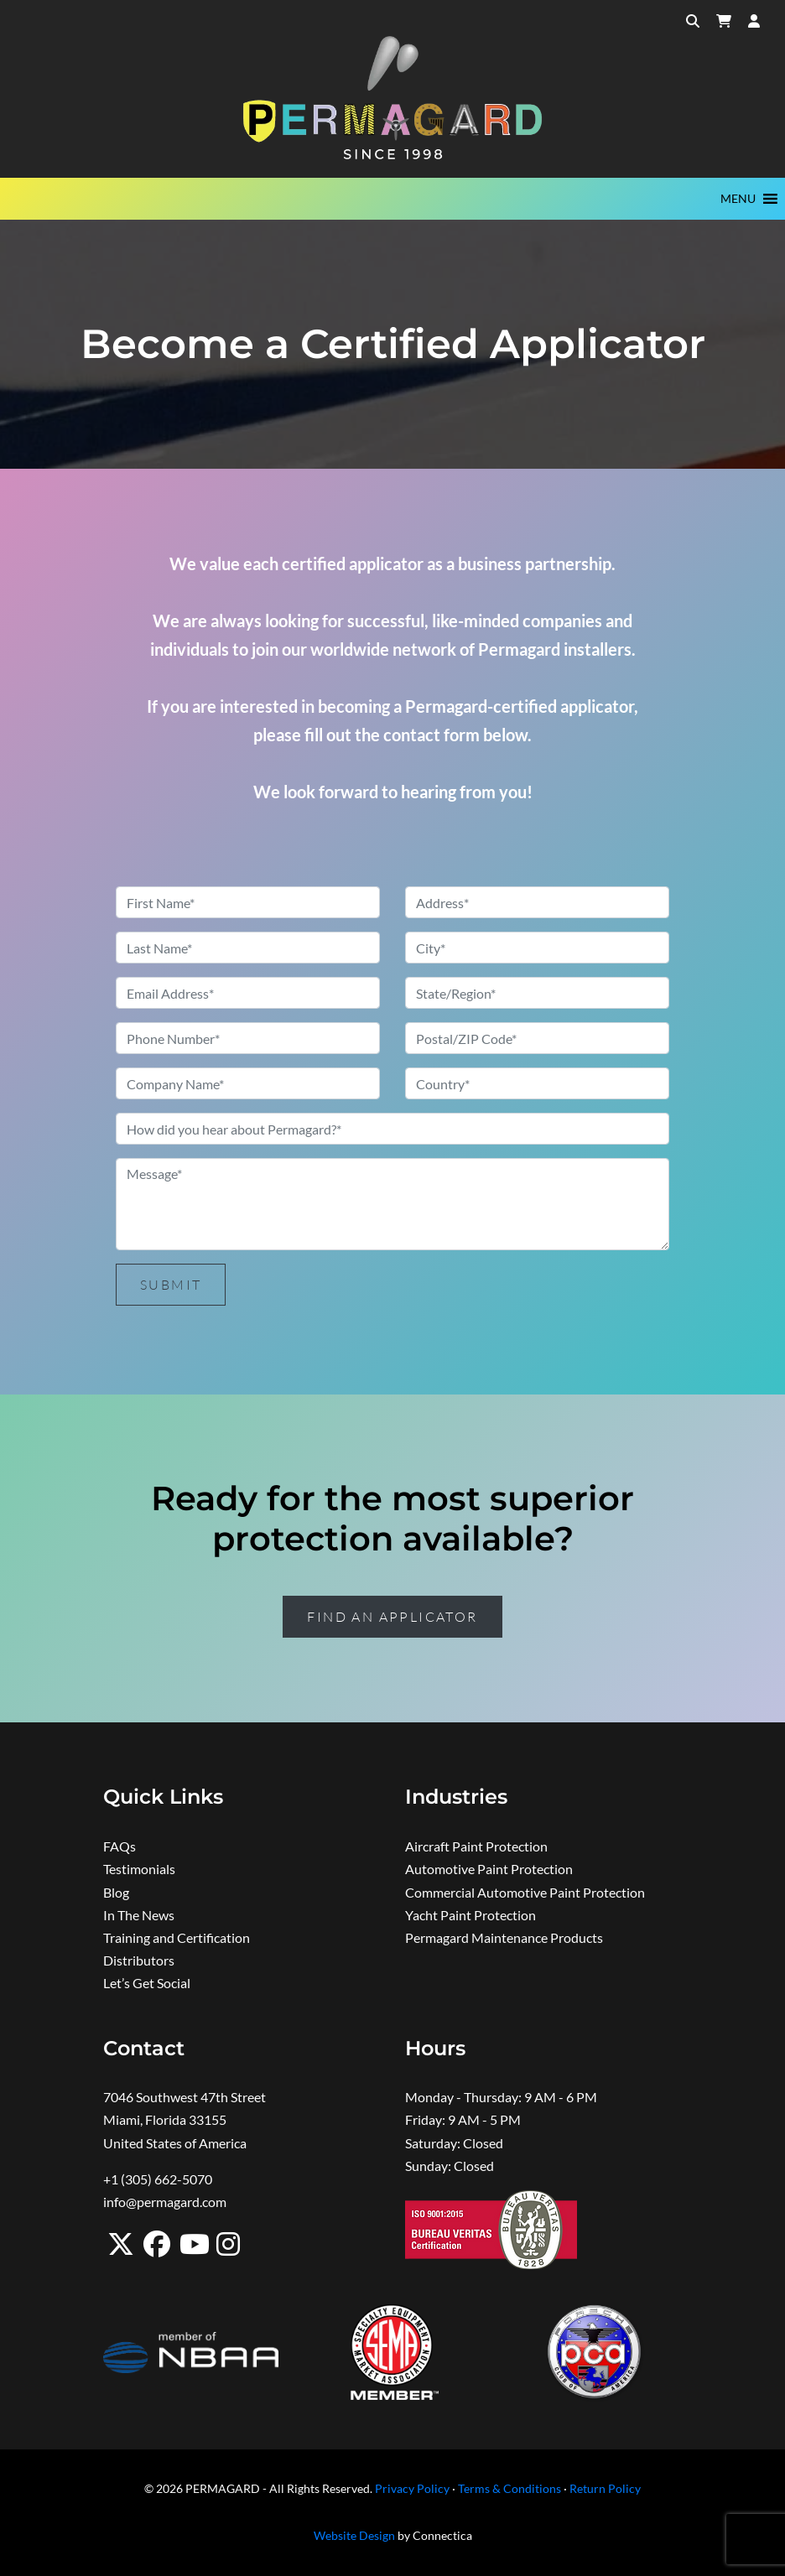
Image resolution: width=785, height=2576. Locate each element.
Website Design (354, 2535)
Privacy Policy (412, 2489)
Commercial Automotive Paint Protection (525, 1892)
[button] (738, 199)
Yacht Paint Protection (470, 1915)
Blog (116, 1892)
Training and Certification (176, 1937)
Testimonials (139, 1869)
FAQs (119, 1846)
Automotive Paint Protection (489, 1869)
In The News (138, 1915)
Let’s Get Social (146, 1983)
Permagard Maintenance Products (504, 1937)
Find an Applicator (392, 1616)
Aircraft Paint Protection (476, 1846)
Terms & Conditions (509, 2489)
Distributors (138, 1960)
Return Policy (605, 2489)
